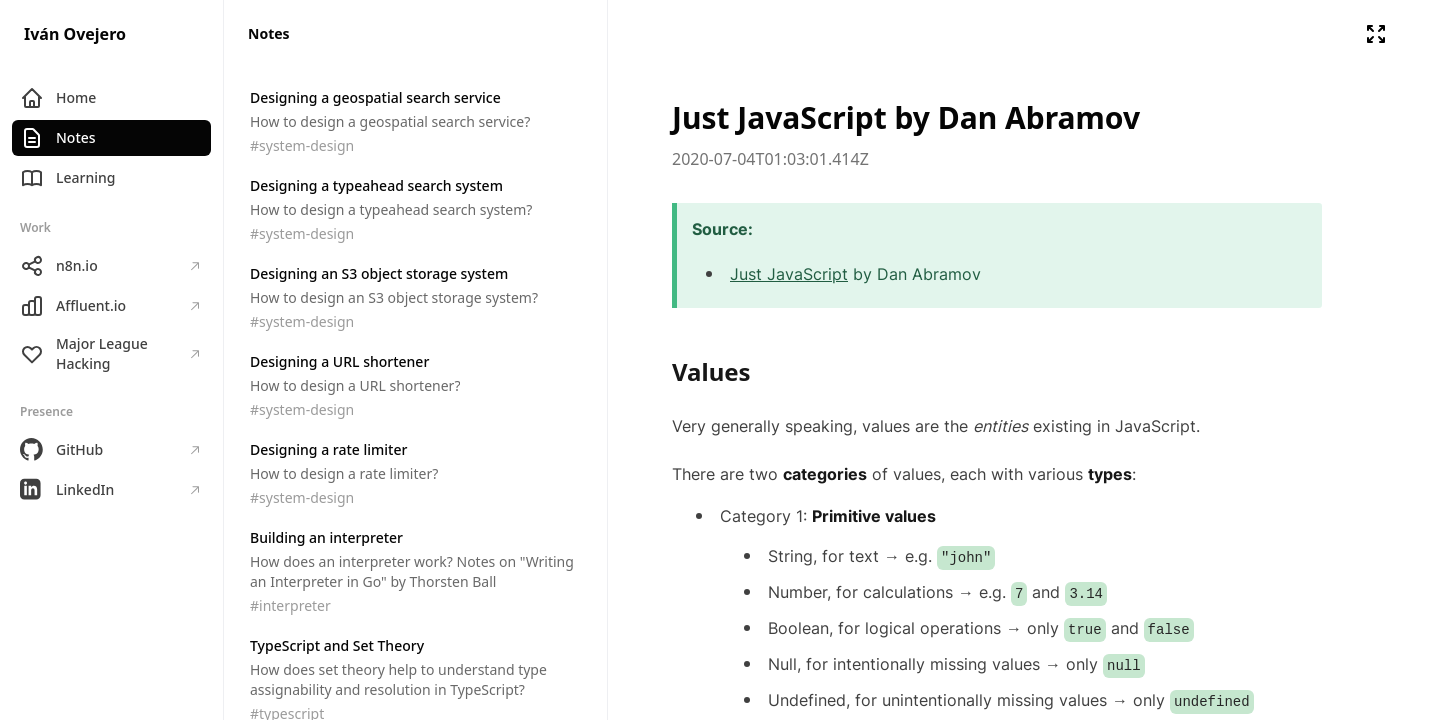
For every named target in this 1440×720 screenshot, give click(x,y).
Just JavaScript (789, 274)
